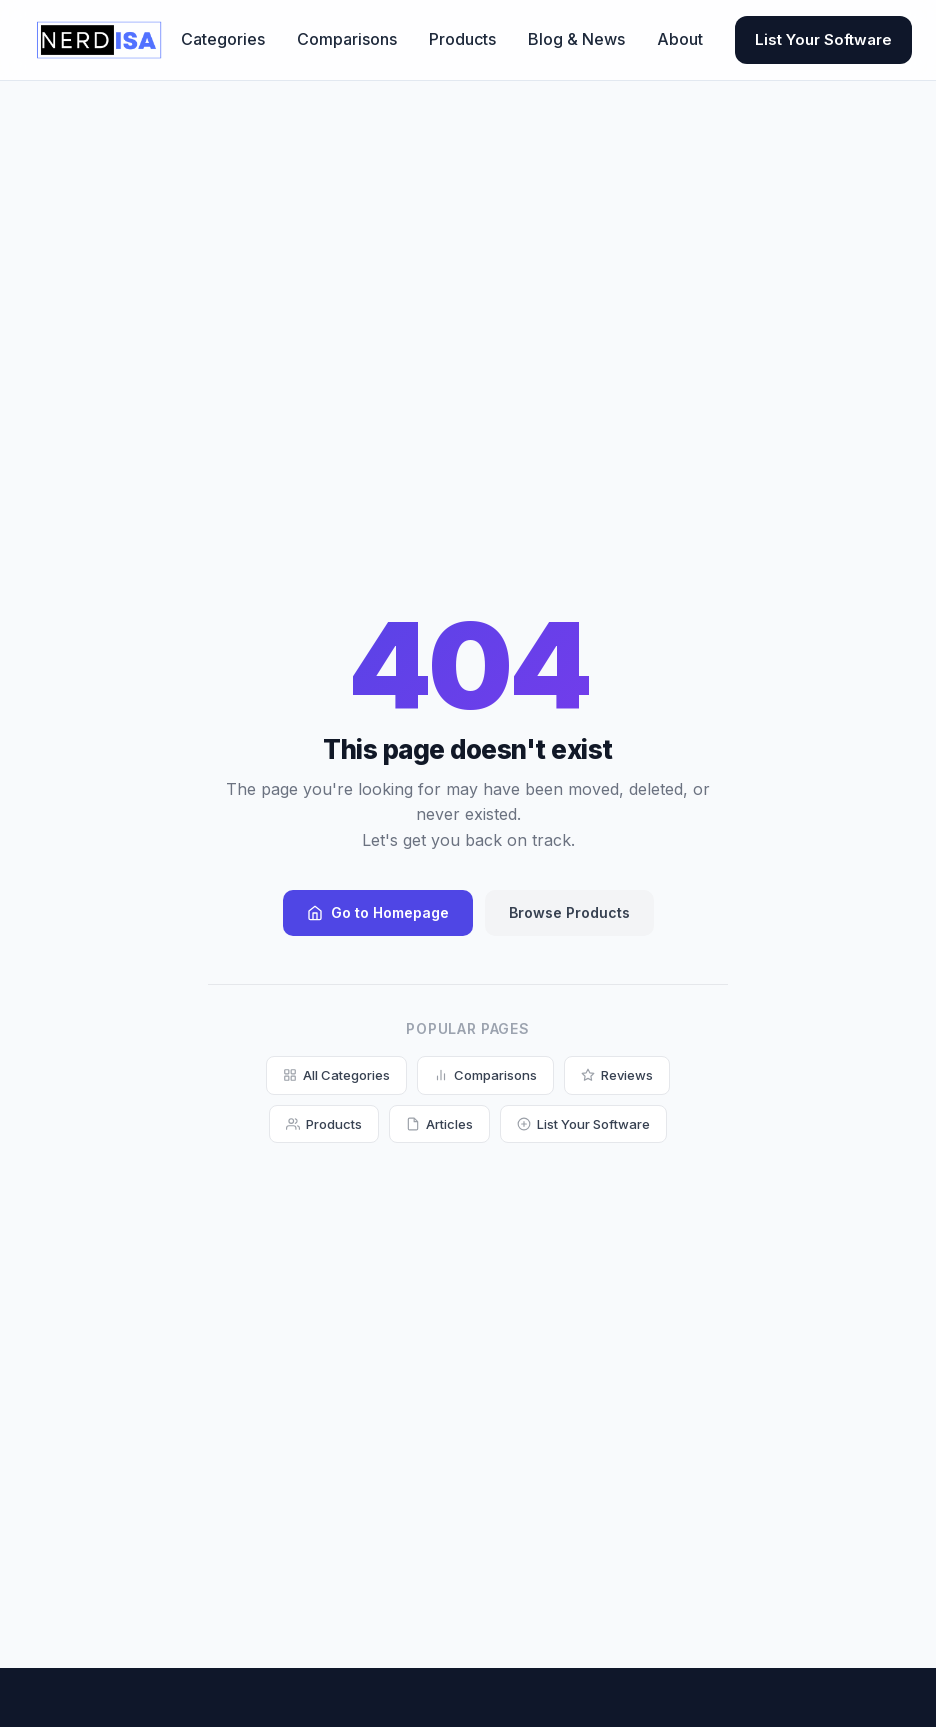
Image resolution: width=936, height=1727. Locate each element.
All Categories (336, 1075)
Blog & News (576, 39)
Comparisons (347, 39)
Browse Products (569, 912)
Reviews (617, 1075)
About (680, 39)
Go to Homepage (378, 912)
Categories (223, 39)
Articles (439, 1124)
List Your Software (823, 39)
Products (462, 39)
